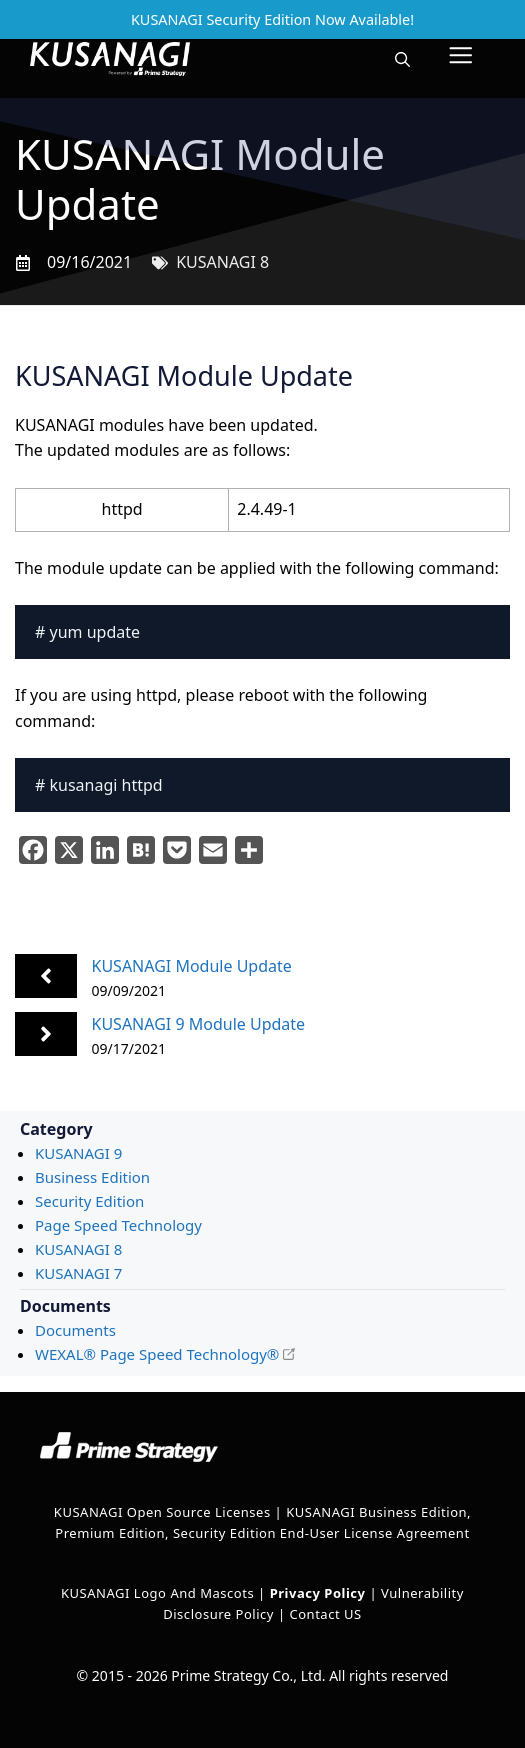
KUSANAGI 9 (78, 1153)
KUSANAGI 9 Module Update (199, 1024)
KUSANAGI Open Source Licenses (162, 1512)
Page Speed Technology (118, 1225)
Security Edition (89, 1201)
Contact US (325, 1614)
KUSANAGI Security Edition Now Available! (272, 19)
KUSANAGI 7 (78, 1273)
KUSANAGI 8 (222, 262)
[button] (402, 59)
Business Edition (92, 1177)
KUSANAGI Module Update (192, 966)
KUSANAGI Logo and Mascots (159, 1593)
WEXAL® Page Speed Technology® (157, 1354)
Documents (75, 1330)
